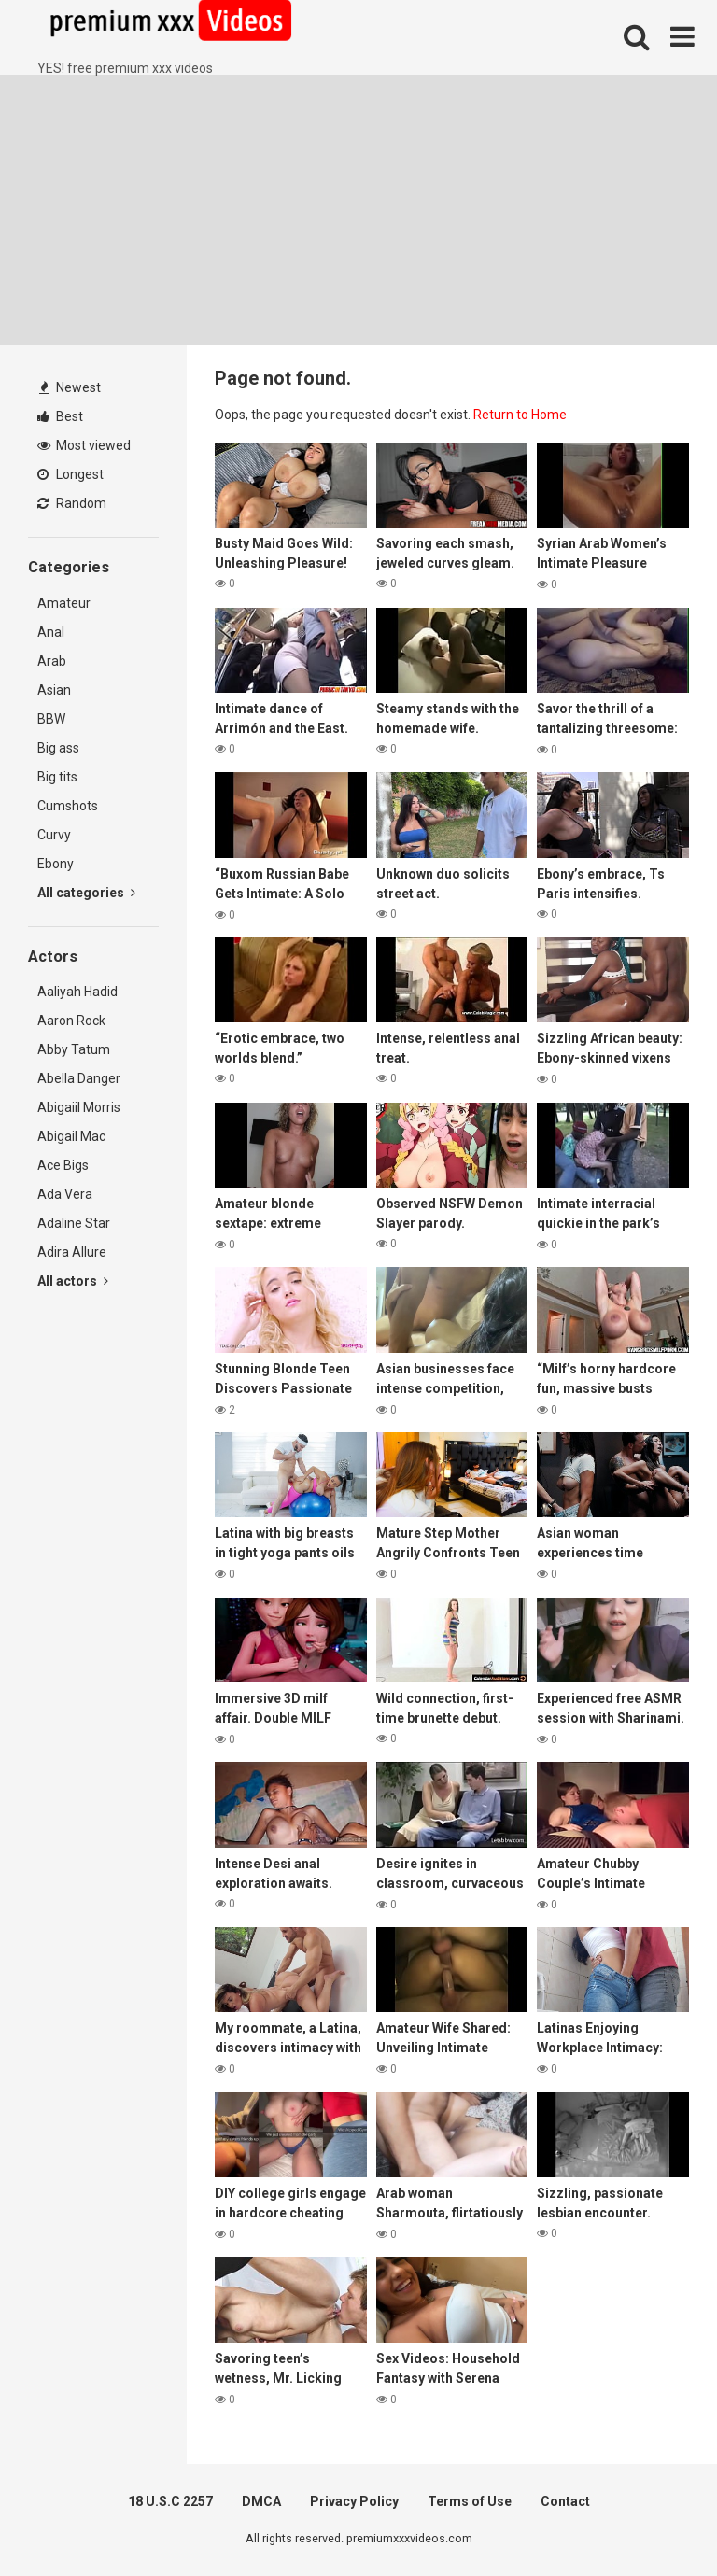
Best (60, 416)
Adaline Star (73, 1223)
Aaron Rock (71, 1020)
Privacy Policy (354, 2501)
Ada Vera (64, 1194)
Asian (54, 690)
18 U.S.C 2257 (170, 2501)
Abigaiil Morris (78, 1107)
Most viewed (84, 445)
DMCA (261, 2501)
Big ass (58, 747)
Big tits (57, 776)
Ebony (55, 863)
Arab (51, 661)
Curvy (54, 834)
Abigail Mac (71, 1136)
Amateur (64, 603)
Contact (565, 2501)
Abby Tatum (73, 1049)
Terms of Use (470, 2501)
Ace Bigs (63, 1165)
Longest (70, 474)
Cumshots (67, 805)
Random (71, 503)
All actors (72, 1281)
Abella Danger (78, 1078)
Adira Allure (71, 1252)
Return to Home (520, 414)
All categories (86, 892)
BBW (51, 718)
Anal (50, 632)
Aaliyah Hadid (77, 991)
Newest (70, 387)
